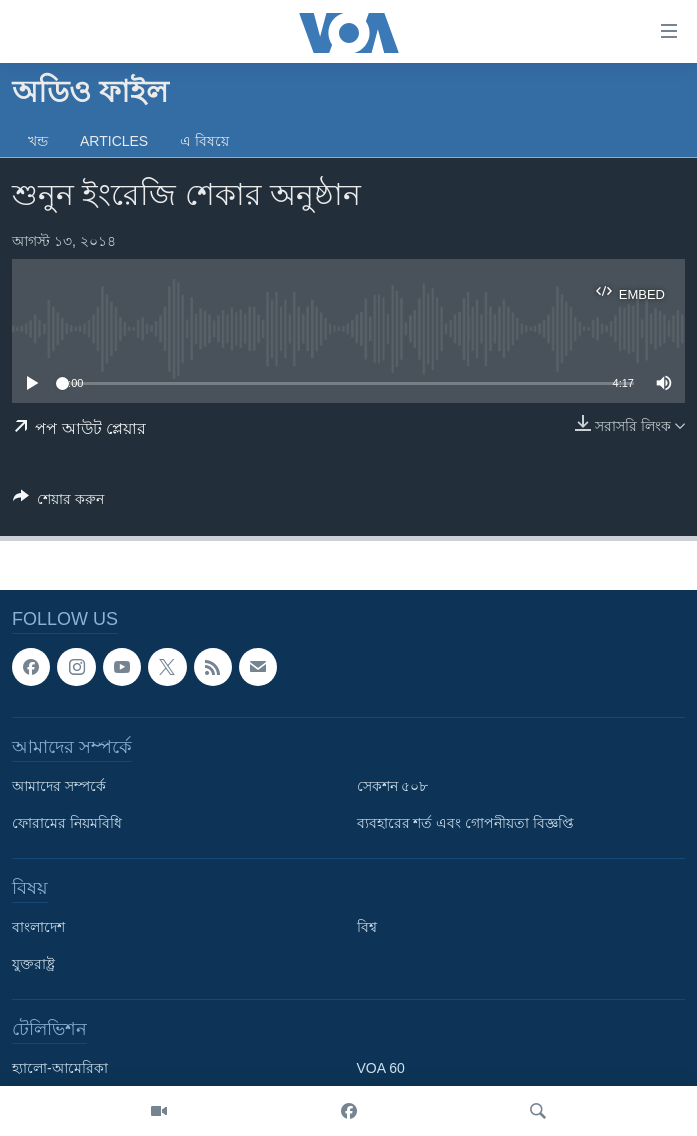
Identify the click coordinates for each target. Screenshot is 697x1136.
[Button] (58, 502)
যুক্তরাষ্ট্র (33, 965)
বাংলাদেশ (38, 928)
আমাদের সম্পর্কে (59, 787)
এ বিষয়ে (204, 141)
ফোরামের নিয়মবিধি (67, 824)
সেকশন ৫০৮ (393, 787)
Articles (114, 141)
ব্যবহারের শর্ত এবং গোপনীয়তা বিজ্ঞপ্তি (466, 824)
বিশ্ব (367, 928)
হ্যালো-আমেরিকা (60, 1069)
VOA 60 (381, 1069)
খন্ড (38, 141)
